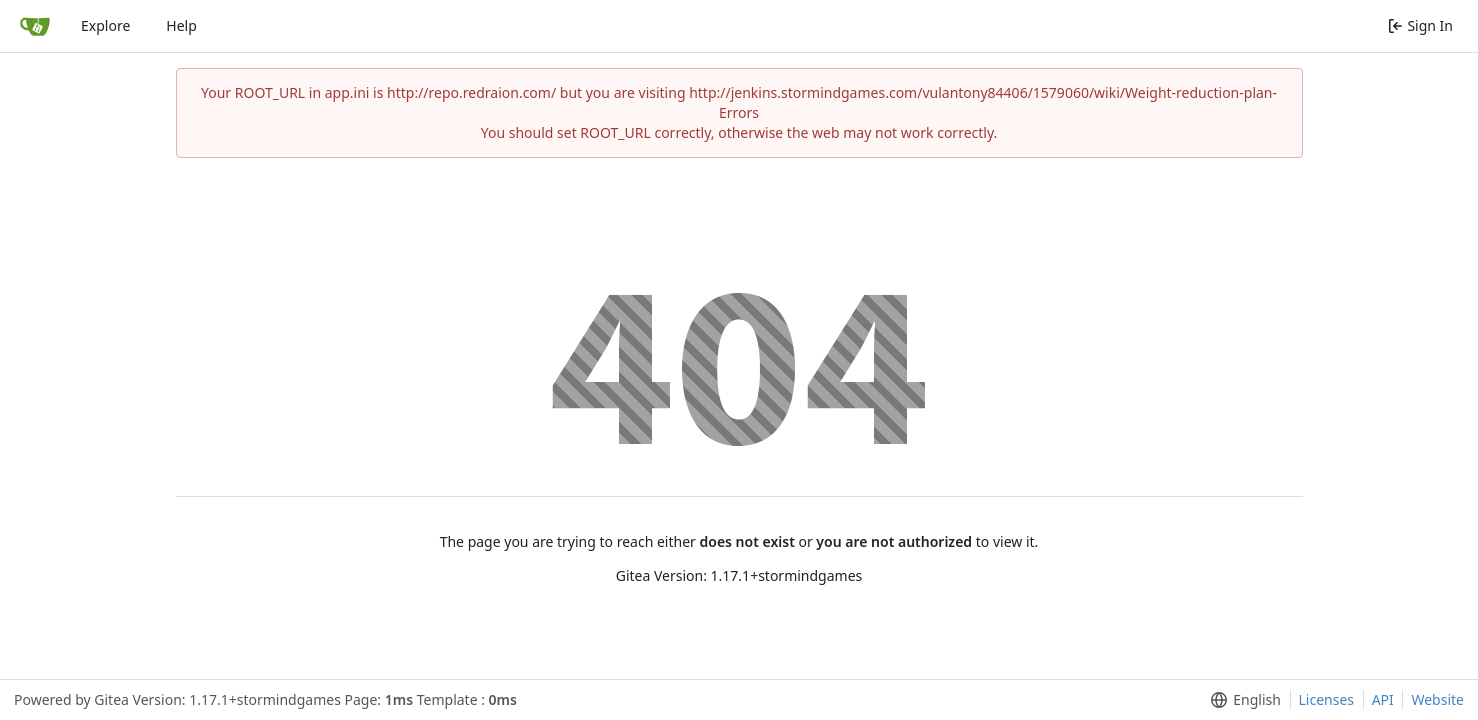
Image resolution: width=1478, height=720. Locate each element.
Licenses (1327, 699)
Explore (105, 25)
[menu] (1241, 700)
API (1383, 699)
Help (181, 25)
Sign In (1420, 25)
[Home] (35, 26)
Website (1437, 699)
